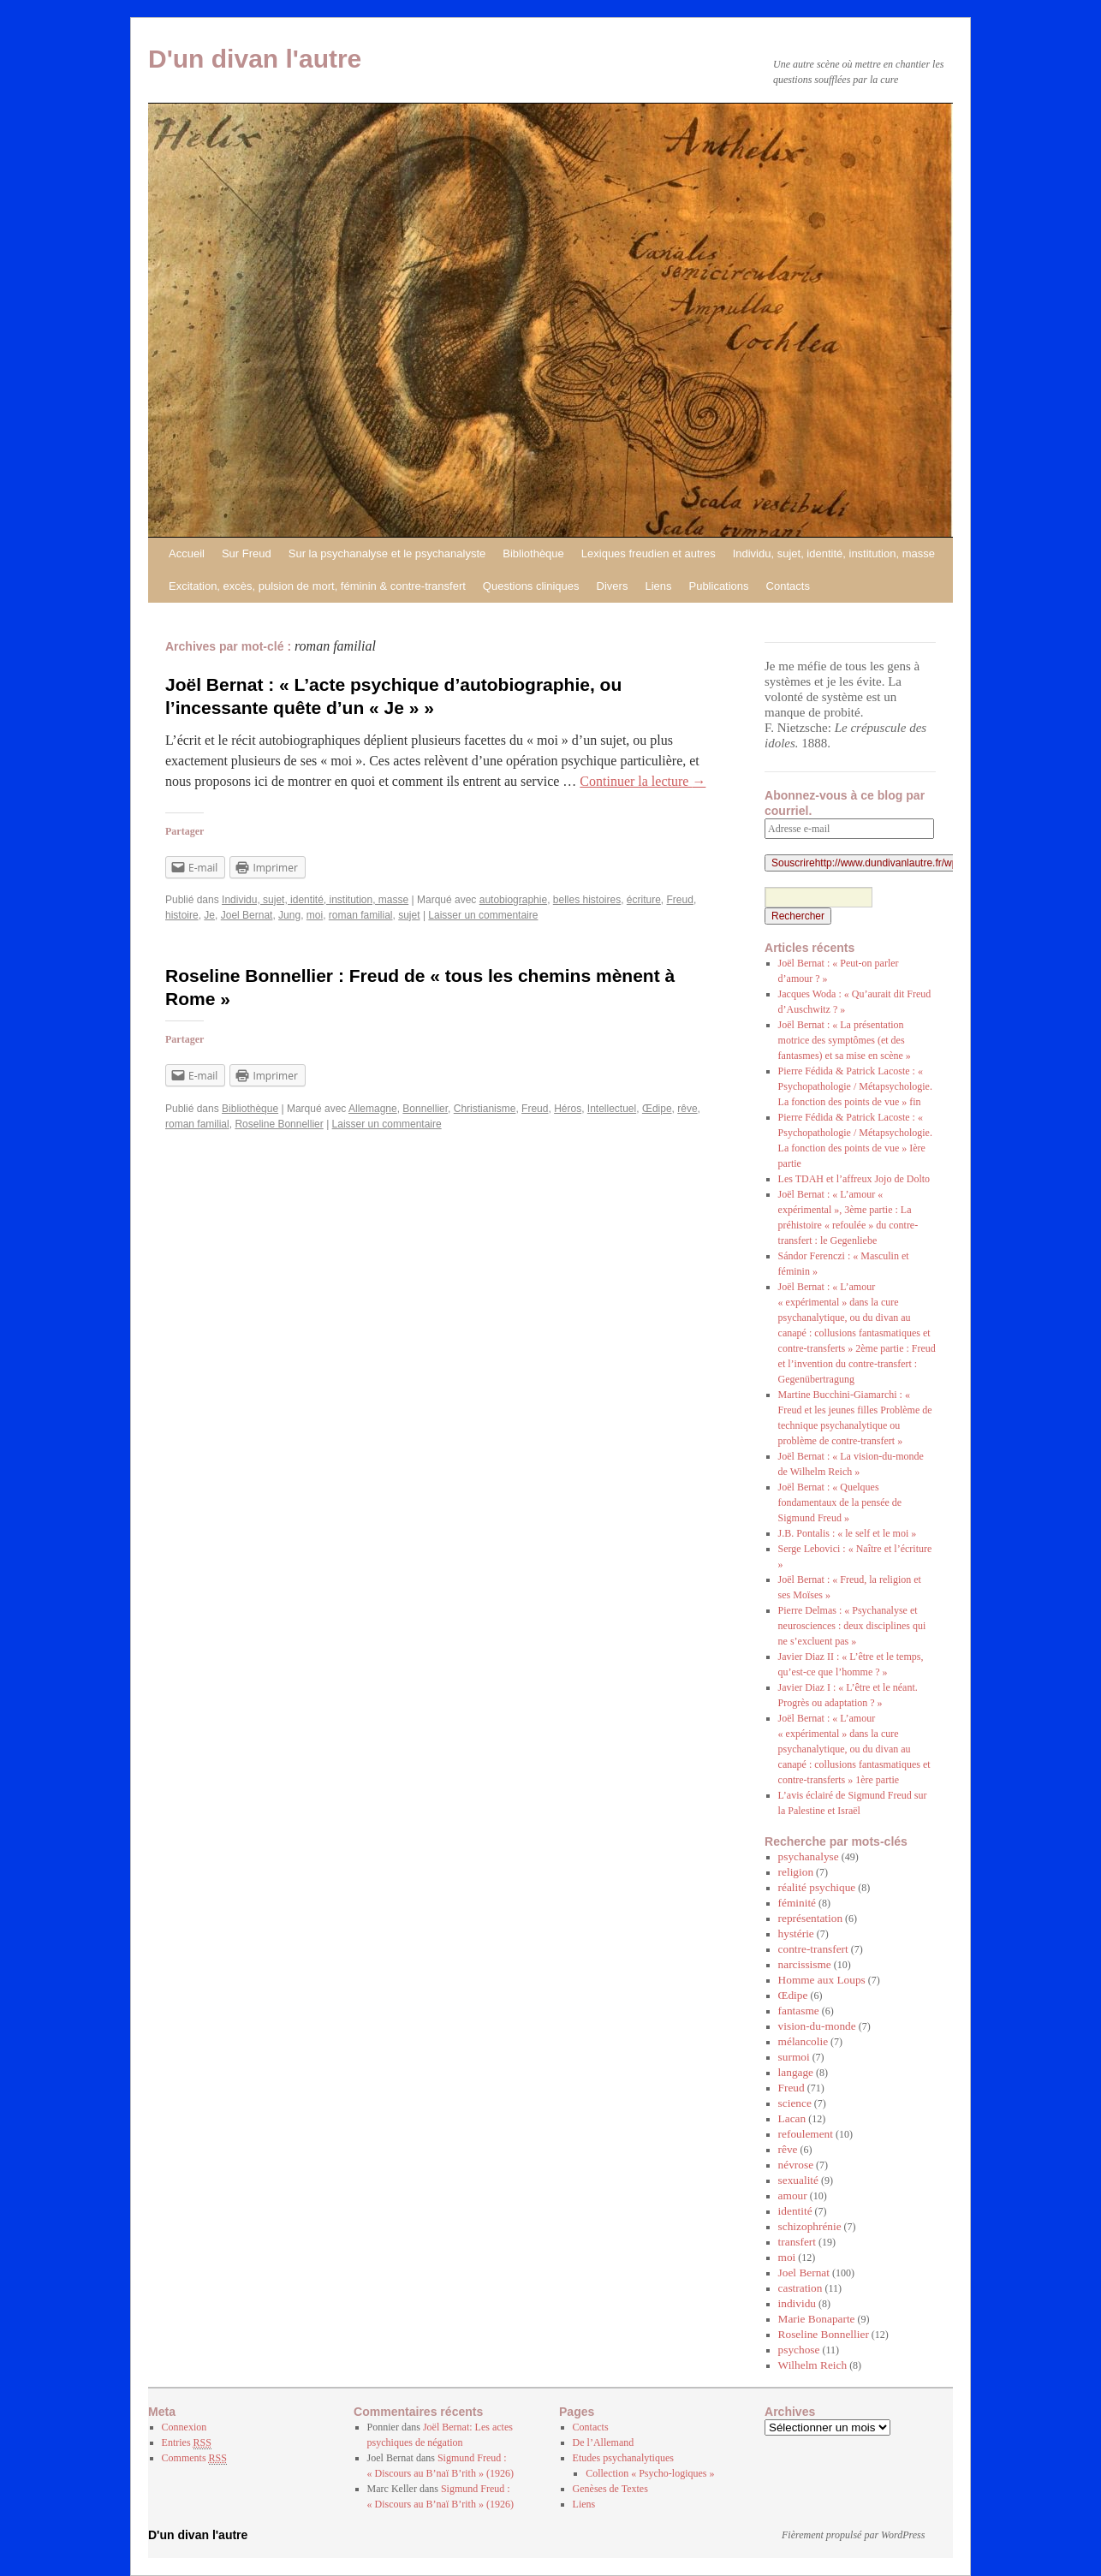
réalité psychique (817, 1887)
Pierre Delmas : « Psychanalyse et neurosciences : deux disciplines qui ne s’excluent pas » (852, 1625)
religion (795, 1871)
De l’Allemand (603, 2442)
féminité (797, 1902)
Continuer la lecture (642, 781)
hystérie (796, 1933)
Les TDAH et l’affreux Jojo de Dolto (854, 1179)
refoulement (805, 2133)
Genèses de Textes (610, 2489)
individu (797, 2303)
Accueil (187, 553)
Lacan (792, 2118)
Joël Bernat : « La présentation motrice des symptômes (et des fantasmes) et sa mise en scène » (844, 1040)
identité (795, 2210)
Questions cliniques (531, 586)
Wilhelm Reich (813, 2365)
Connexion (184, 2427)
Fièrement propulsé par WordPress (853, 2535)
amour (792, 2195)
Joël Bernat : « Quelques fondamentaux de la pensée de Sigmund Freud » (840, 1502)
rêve (687, 1109)
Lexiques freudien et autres (648, 553)
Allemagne (372, 1109)
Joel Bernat (247, 915)
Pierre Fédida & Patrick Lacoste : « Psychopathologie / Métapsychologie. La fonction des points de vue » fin (855, 1086)
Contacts (788, 586)
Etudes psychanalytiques (623, 2458)
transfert (797, 2241)
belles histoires (587, 900)
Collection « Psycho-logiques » (650, 2473)
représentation (810, 1918)
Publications (718, 586)
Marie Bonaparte (816, 2318)
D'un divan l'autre (254, 59)
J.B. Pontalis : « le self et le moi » (847, 1533)
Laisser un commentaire (483, 915)
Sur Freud (246, 553)
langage (795, 2072)
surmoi (794, 2056)
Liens (658, 586)
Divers (612, 586)
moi (314, 915)
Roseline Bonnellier (279, 1124)
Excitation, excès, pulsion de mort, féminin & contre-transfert (317, 586)
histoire (182, 915)
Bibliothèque (533, 553)
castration (800, 2288)
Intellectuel (611, 1109)
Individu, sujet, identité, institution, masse (834, 553)
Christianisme (485, 1109)
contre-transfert (813, 1948)
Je (209, 915)
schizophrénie (810, 2226)
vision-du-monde (817, 2026)
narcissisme (804, 1964)
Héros (567, 1109)
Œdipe (657, 1109)
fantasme (798, 2010)
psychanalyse (808, 1856)
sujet (409, 915)
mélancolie (803, 2041)
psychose (799, 2349)
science (795, 2103)
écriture (644, 900)
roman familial (361, 915)
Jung (289, 915)
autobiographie (513, 900)
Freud (680, 900)
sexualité (798, 2180)
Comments (194, 2458)
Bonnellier (425, 1109)
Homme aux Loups (822, 1979)
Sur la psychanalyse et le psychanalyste (387, 553)
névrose (795, 2164)
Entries (186, 2442)
